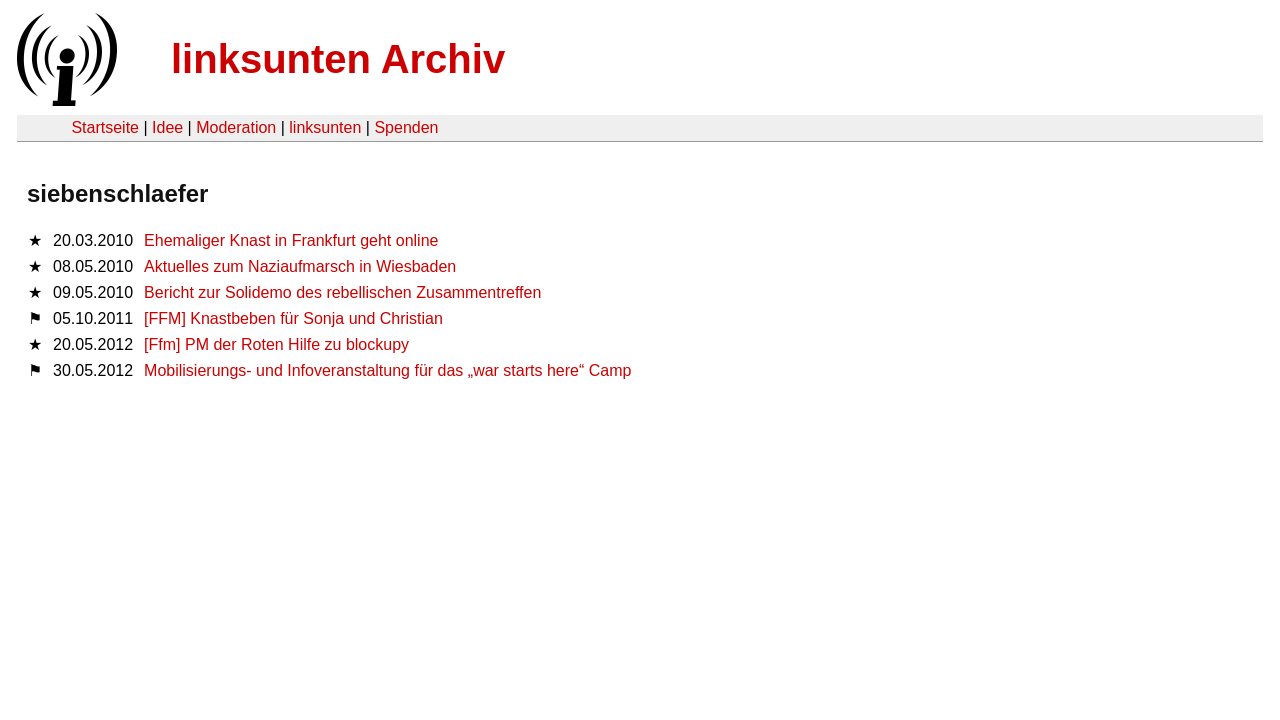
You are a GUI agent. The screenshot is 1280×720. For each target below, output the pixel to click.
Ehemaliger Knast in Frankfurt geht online (291, 240)
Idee (167, 127)
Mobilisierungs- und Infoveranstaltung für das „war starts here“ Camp (387, 370)
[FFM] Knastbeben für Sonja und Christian (293, 318)
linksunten (325, 127)
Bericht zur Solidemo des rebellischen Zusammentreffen (342, 292)
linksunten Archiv (338, 59)
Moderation (236, 127)
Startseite (105, 127)
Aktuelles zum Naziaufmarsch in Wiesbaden (300, 266)
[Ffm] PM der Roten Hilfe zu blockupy (276, 344)
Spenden (406, 127)
